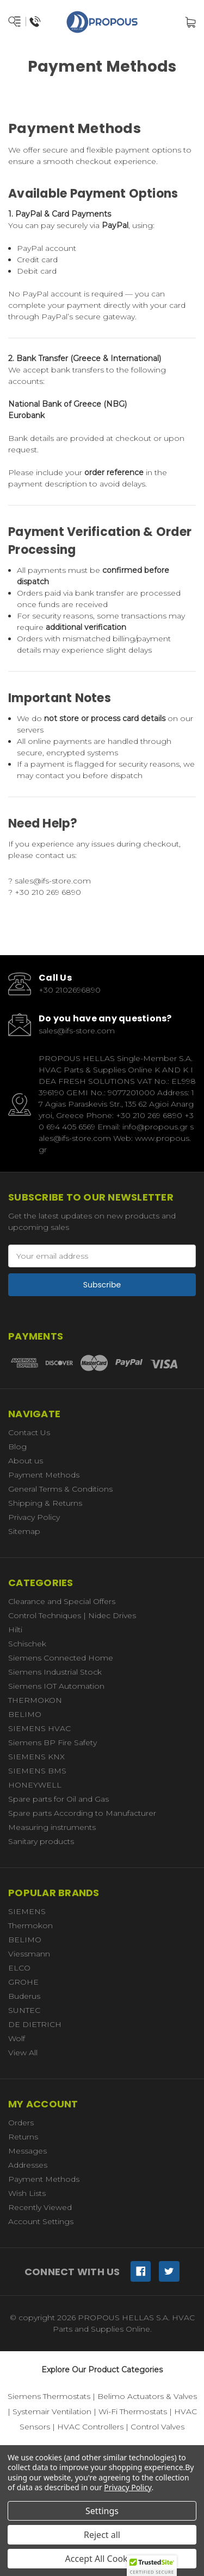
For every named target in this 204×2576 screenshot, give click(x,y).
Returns (23, 2137)
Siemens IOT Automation (56, 1686)
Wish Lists (27, 2193)
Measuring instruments (52, 1827)
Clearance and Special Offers (61, 1601)
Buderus (24, 1996)
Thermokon (30, 1925)
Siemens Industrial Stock (55, 1672)
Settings (102, 2511)
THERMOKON (35, 1700)
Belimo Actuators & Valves (147, 2396)
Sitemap (24, 1531)
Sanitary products (41, 1841)
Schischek (27, 1644)
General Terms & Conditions (60, 1489)
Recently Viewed (40, 2207)
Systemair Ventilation (52, 2411)
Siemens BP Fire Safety (52, 1742)
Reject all (102, 2535)
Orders (21, 2122)
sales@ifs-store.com (58, 881)
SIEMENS (27, 1911)
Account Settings (40, 2221)
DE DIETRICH (34, 2024)
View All (23, 2052)
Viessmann (29, 1954)
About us (25, 1461)
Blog (17, 1446)
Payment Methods (43, 1475)
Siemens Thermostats (49, 2396)
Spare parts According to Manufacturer (82, 1813)
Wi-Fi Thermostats (132, 2411)
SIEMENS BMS (37, 1771)
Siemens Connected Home (60, 1658)
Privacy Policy (34, 1517)
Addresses (27, 2165)
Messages (27, 2151)
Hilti (15, 1629)
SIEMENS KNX (36, 1756)
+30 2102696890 (70, 990)
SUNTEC (24, 2010)
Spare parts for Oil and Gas (58, 1799)
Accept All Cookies (102, 2559)
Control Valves (157, 2427)
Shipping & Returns (45, 1503)
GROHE (23, 1982)
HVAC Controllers (90, 2427)
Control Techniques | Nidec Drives (72, 1615)
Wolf (16, 2038)
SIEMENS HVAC (39, 1728)
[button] (152, 2565)
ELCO (19, 1968)
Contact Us (29, 1432)
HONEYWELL (34, 1785)
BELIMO (24, 1714)
